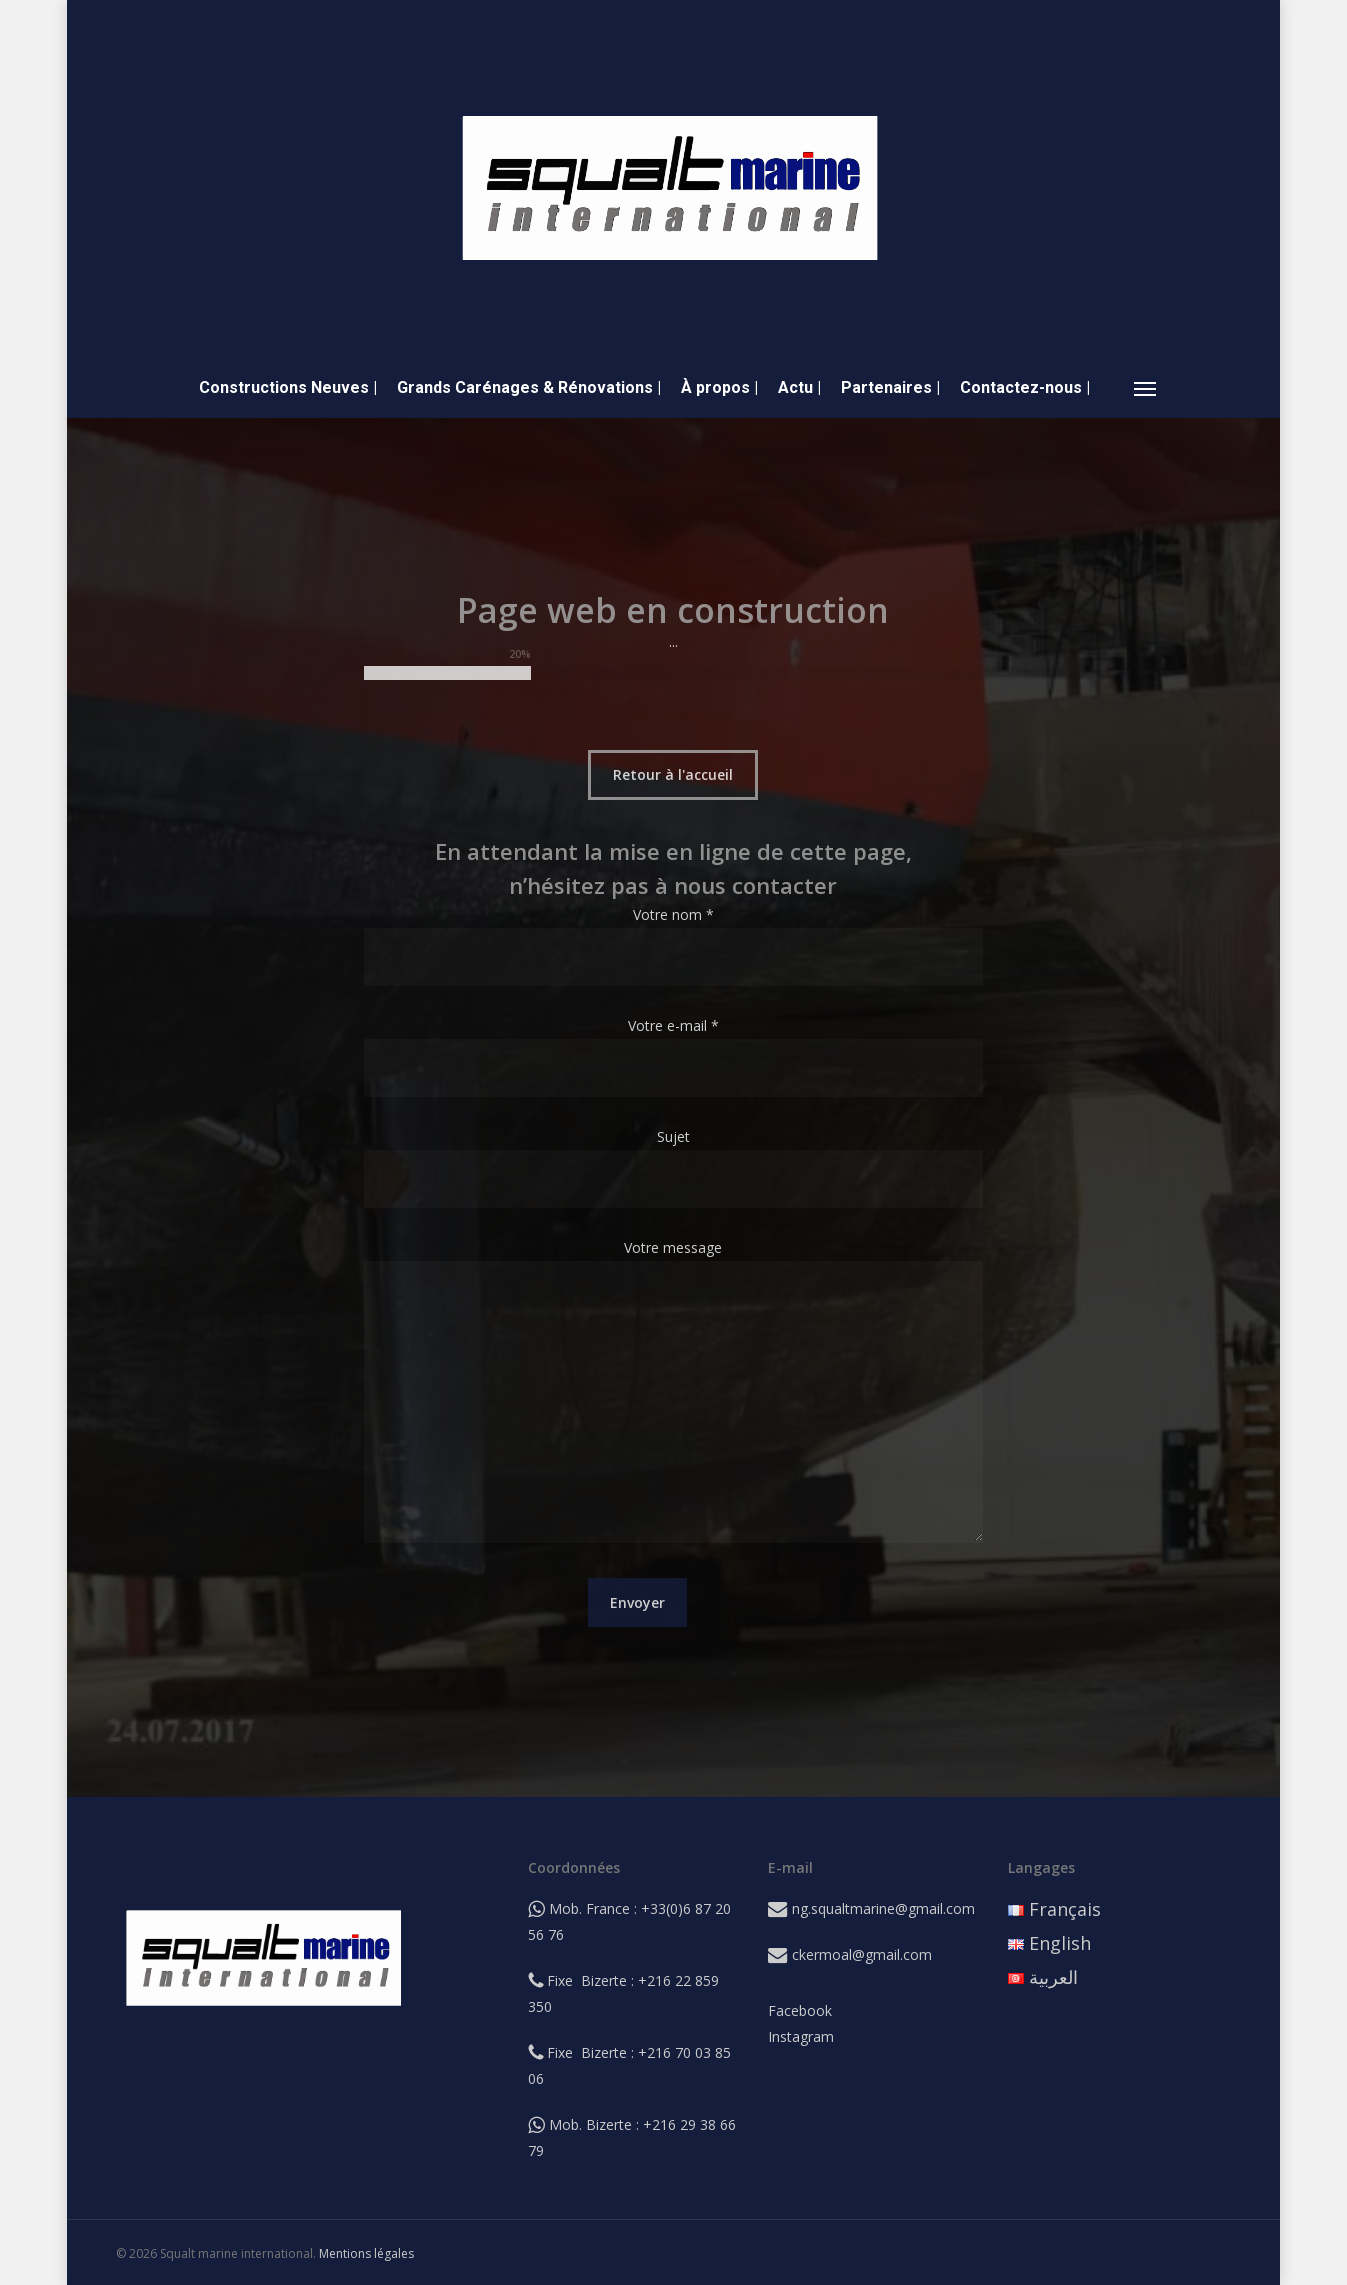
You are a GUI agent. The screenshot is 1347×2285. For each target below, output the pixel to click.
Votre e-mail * (673, 1056)
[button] (1146, 388)
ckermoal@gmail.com (862, 1954)
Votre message (673, 1394)
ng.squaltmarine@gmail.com (883, 1908)
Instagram (801, 2036)
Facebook (800, 2010)
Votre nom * (673, 945)
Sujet (673, 1167)
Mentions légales (366, 2253)
